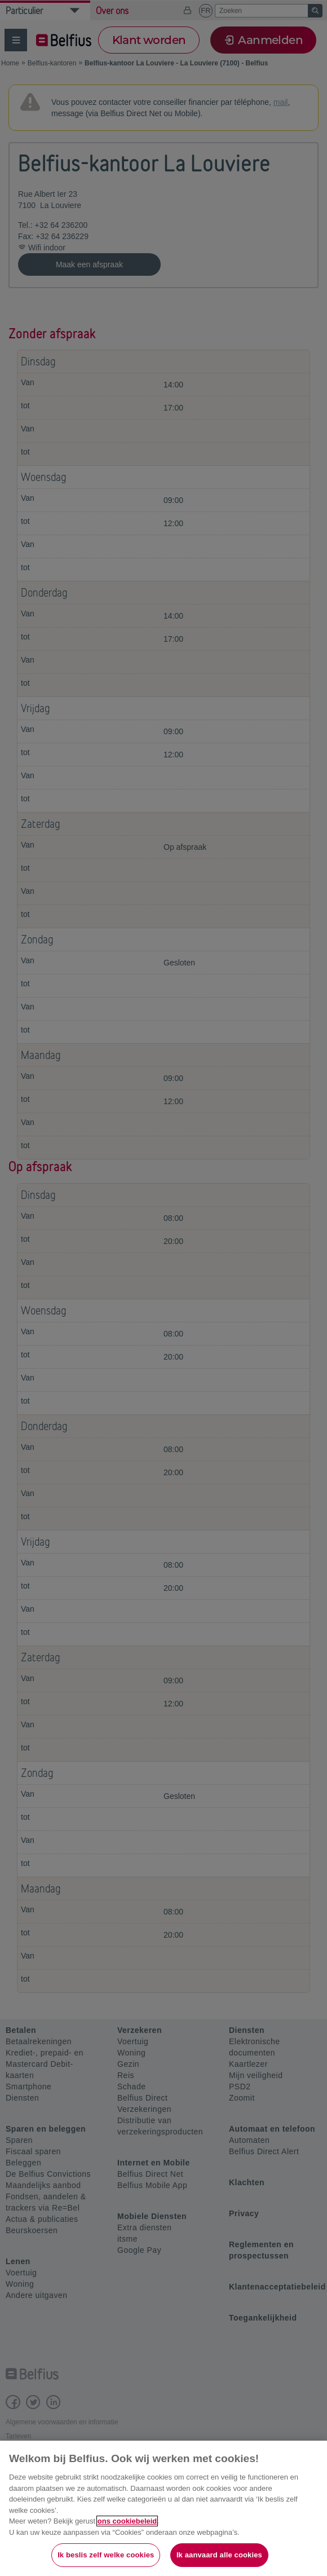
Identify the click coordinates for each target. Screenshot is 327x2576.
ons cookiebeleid (127, 2521)
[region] (163, 2508)
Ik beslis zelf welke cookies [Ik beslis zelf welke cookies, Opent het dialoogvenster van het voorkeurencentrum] (106, 2555)
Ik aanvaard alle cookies (219, 2555)
